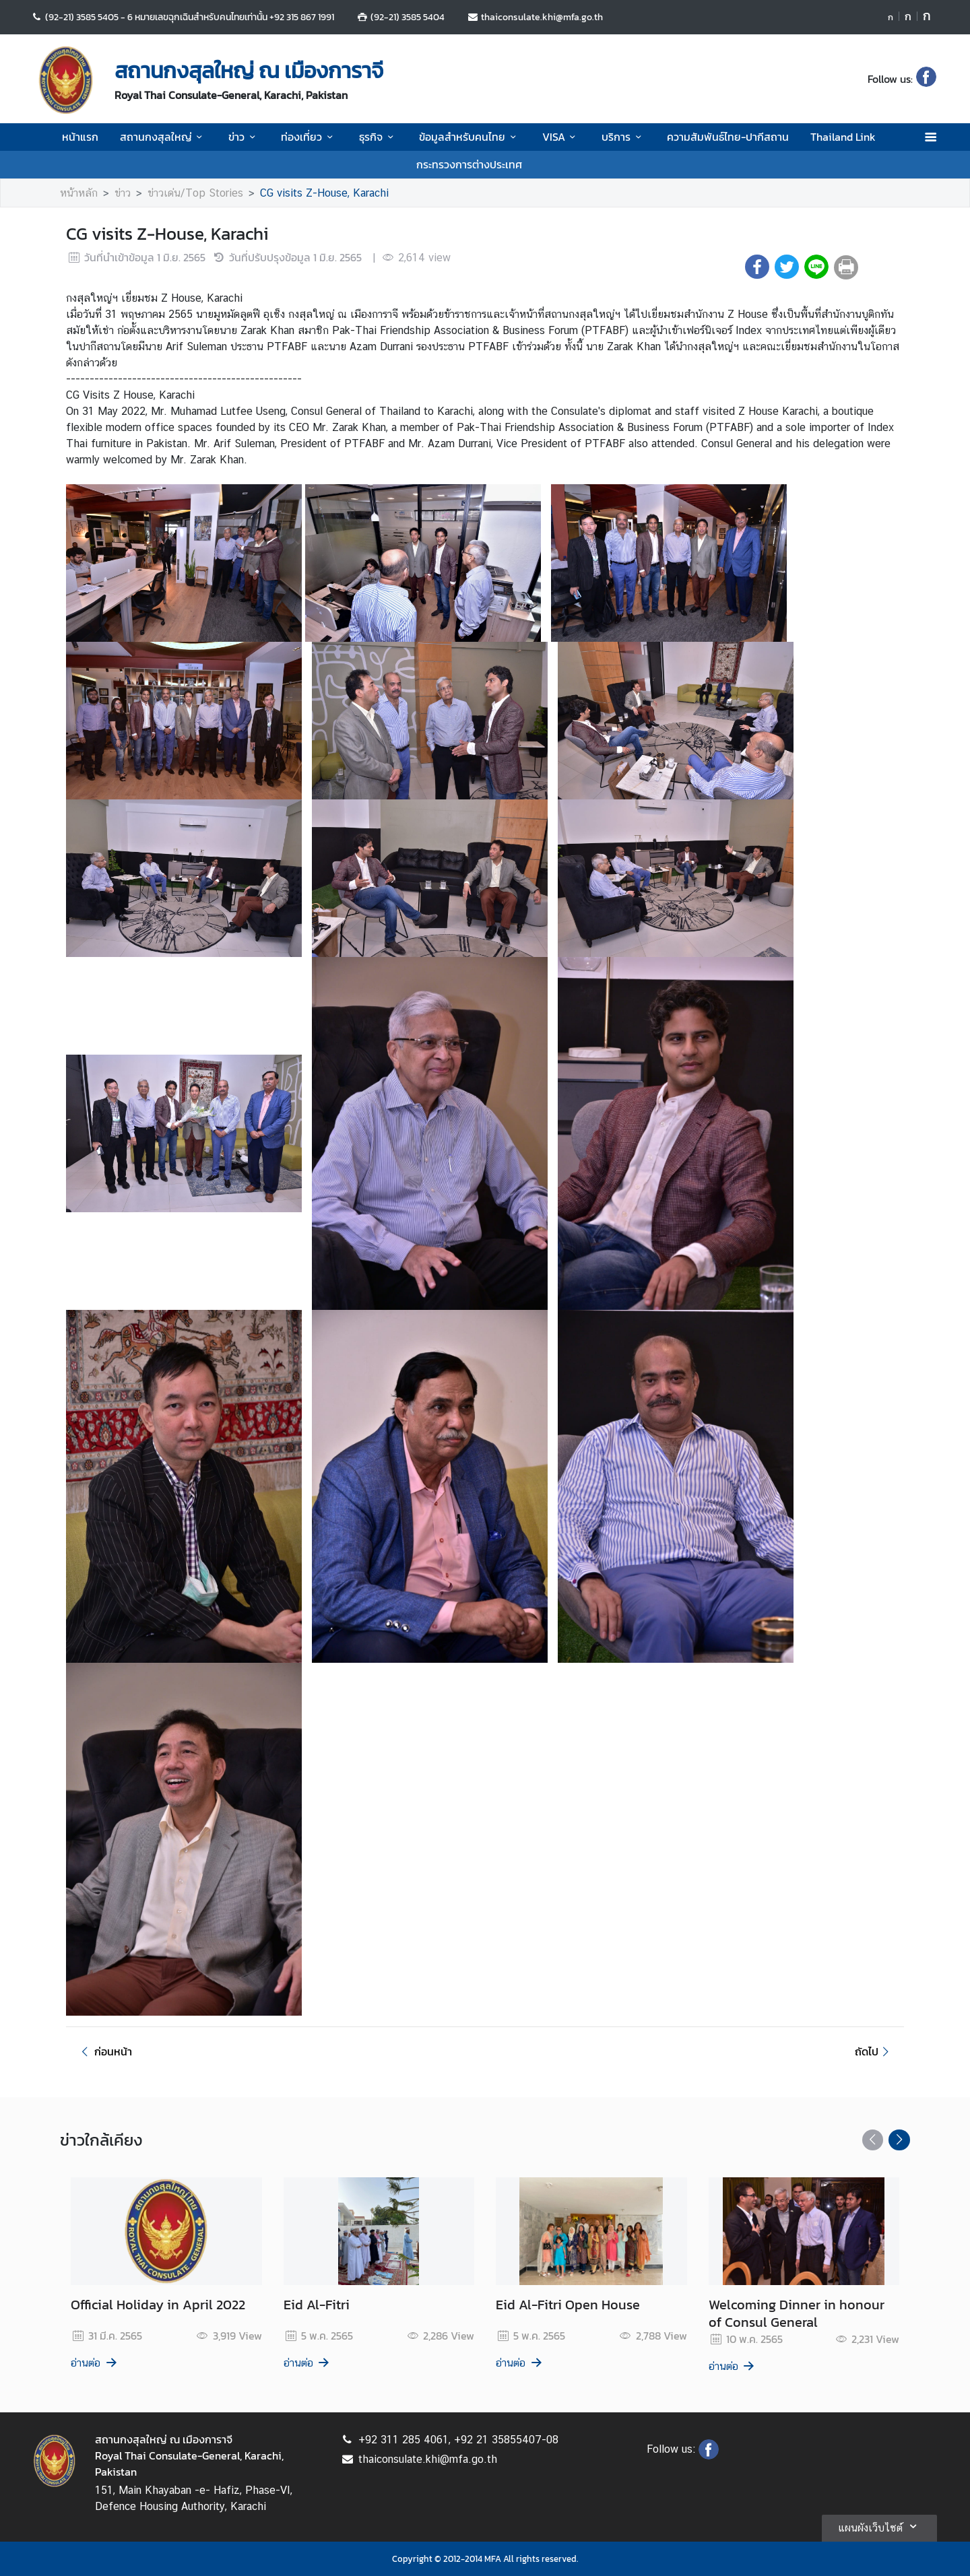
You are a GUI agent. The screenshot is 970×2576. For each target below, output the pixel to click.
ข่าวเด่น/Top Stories (195, 193)
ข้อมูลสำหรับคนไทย (469, 137)
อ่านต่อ (95, 2362)
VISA (561, 137)
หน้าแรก (80, 137)
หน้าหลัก (79, 193)
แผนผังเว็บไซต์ (879, 2526)
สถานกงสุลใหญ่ (163, 137)
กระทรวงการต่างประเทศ (469, 164)
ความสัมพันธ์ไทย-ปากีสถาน (728, 137)
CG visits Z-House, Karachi (324, 193)
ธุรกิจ (378, 137)
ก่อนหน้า (104, 2051)
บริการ (623, 137)
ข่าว (243, 137)
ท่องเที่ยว (309, 137)
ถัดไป (874, 2051)
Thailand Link (843, 137)
